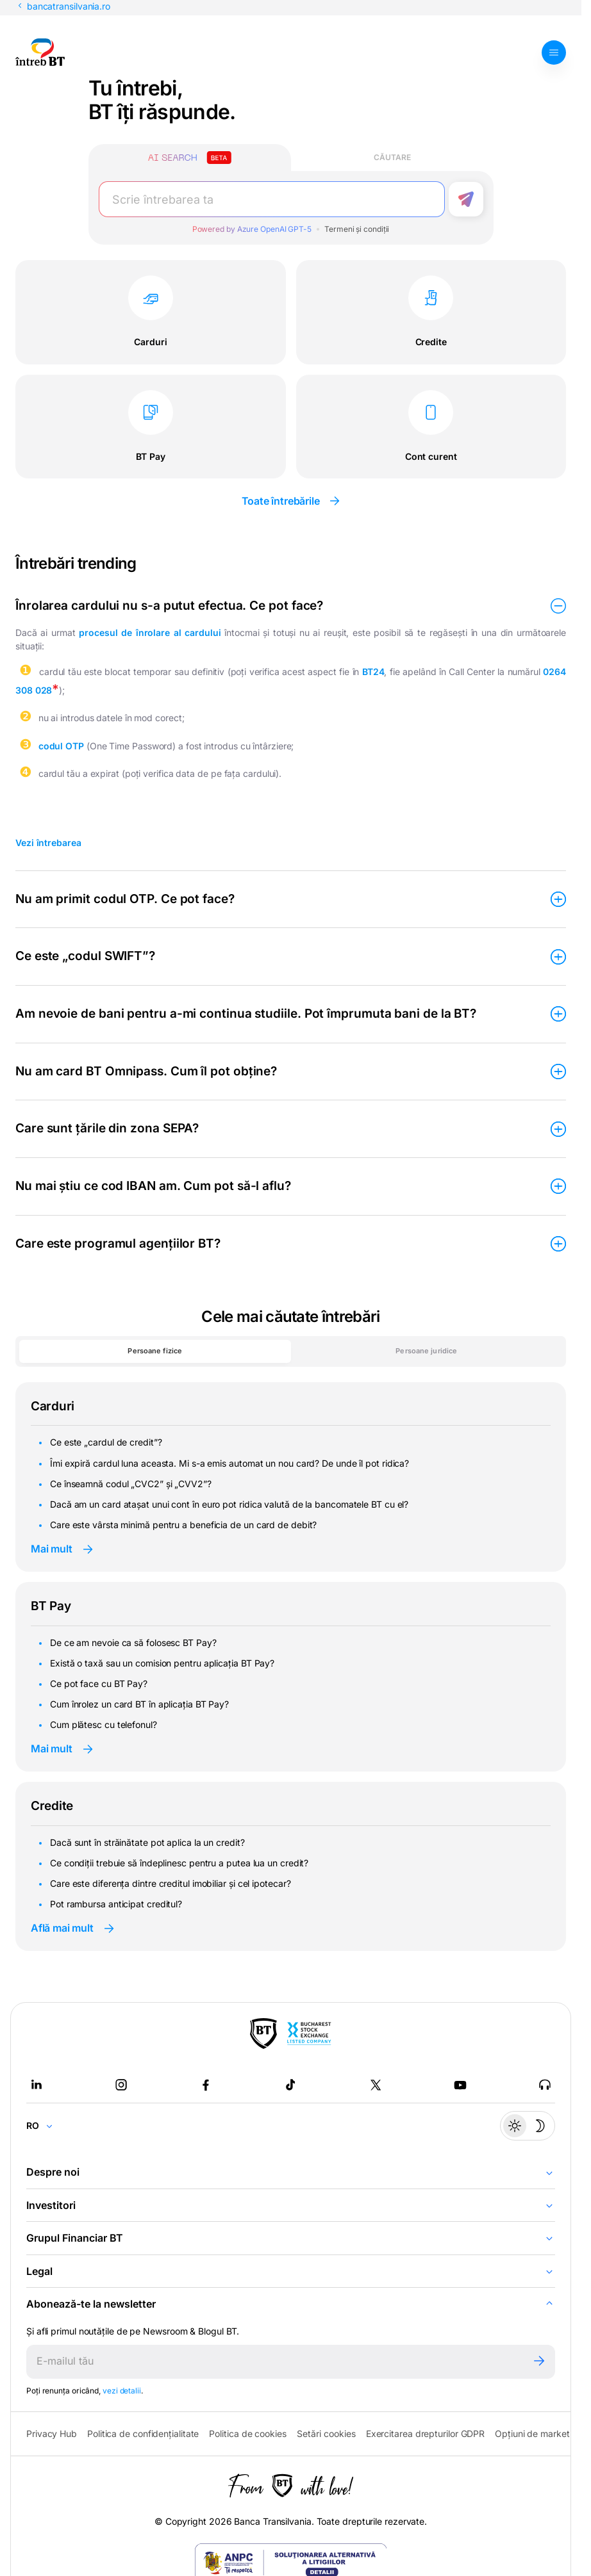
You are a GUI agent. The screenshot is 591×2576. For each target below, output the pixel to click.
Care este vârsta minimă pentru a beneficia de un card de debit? (183, 1524)
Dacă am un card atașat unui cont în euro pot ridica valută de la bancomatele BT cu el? (229, 1504)
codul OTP (61, 745)
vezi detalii (122, 2390)
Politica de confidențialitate (143, 2433)
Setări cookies (326, 2434)
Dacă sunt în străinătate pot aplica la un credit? (147, 1842)
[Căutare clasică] (392, 157)
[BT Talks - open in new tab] (545, 2085)
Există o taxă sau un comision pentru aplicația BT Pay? (162, 1663)
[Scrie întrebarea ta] (271, 199)
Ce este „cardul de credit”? (106, 1442)
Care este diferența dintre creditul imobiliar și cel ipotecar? (170, 1883)
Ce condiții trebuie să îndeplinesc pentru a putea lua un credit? (179, 1862)
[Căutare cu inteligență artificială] (189, 157)
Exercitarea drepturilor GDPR (425, 2433)
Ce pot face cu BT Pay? (98, 1683)
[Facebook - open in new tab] (206, 2085)
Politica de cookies (247, 2433)
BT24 (373, 671)
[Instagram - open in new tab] (121, 2085)
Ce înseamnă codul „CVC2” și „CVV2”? (131, 1483)
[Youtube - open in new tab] (460, 2085)
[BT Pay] (263, 2033)
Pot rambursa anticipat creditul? (116, 1903)
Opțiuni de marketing (538, 2433)
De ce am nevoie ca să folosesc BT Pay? (133, 1642)
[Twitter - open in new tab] (375, 2085)
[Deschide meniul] (554, 52)
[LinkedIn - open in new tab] (36, 2085)
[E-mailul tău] (274, 2362)
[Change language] (44, 2126)
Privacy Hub (51, 2433)
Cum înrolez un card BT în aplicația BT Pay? (139, 1704)
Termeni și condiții (356, 229)
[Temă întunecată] (527, 2125)
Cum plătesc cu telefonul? (103, 1724)
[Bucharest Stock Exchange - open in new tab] (309, 2033)
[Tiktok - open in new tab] (290, 2085)
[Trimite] (539, 2362)
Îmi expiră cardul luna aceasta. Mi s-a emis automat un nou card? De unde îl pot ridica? (229, 1463)
